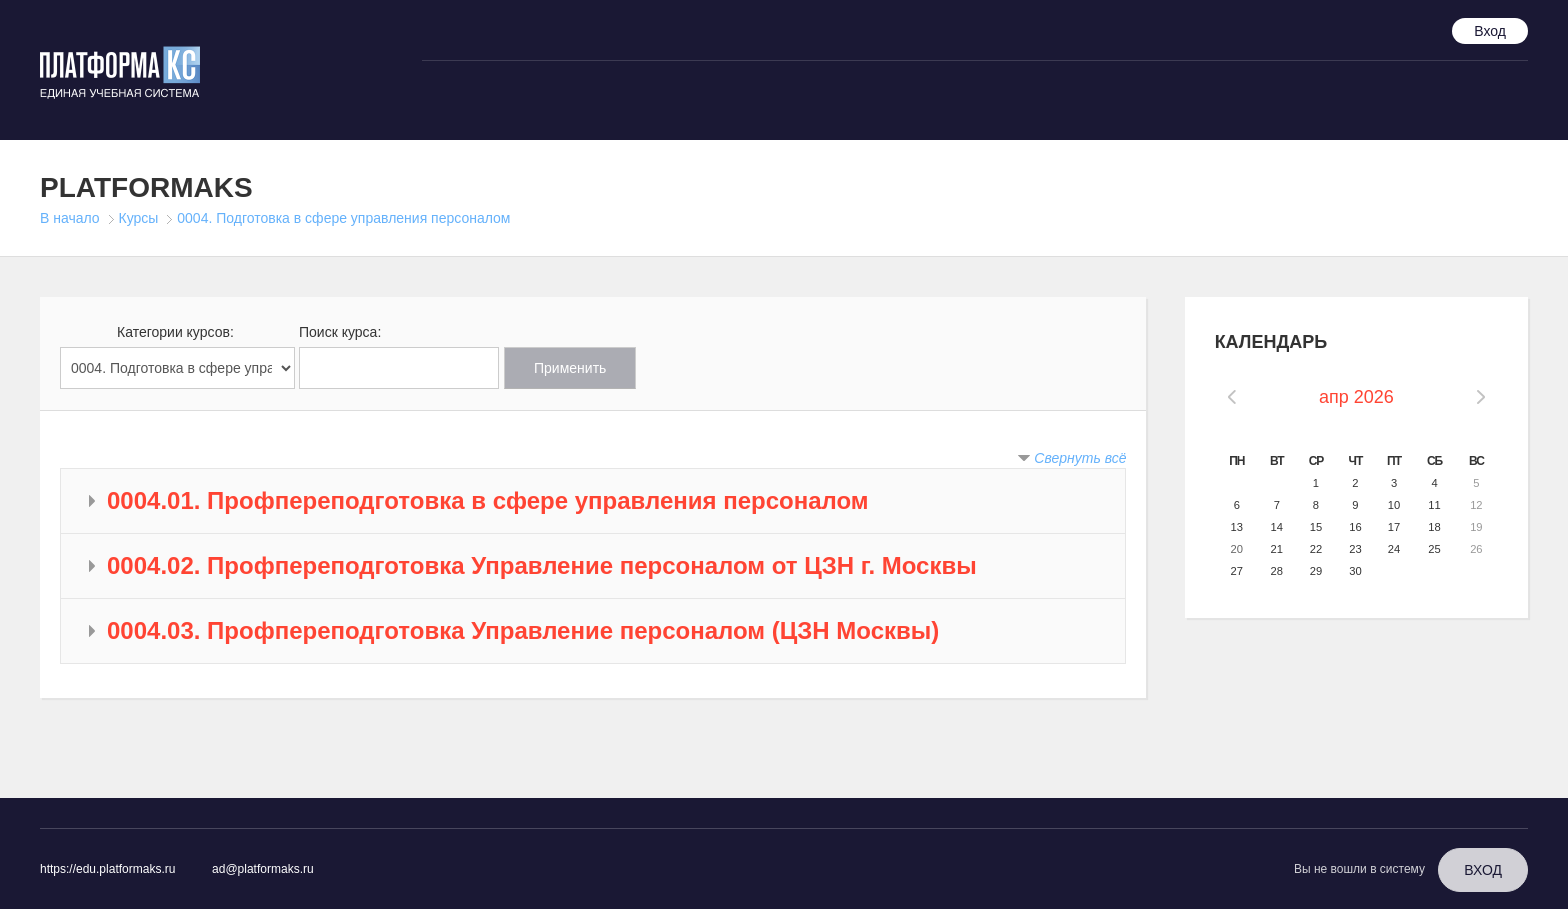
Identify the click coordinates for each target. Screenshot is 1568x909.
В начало (70, 218)
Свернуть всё (1080, 458)
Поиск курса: (340, 332)
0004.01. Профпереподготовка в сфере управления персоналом (488, 500)
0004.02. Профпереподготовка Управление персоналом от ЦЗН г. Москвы (542, 565)
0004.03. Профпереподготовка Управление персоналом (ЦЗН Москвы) (523, 630)
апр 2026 (1356, 397)
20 (1237, 549)
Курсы (139, 218)
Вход (1490, 31)
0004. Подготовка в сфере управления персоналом (343, 218)
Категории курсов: (175, 332)
